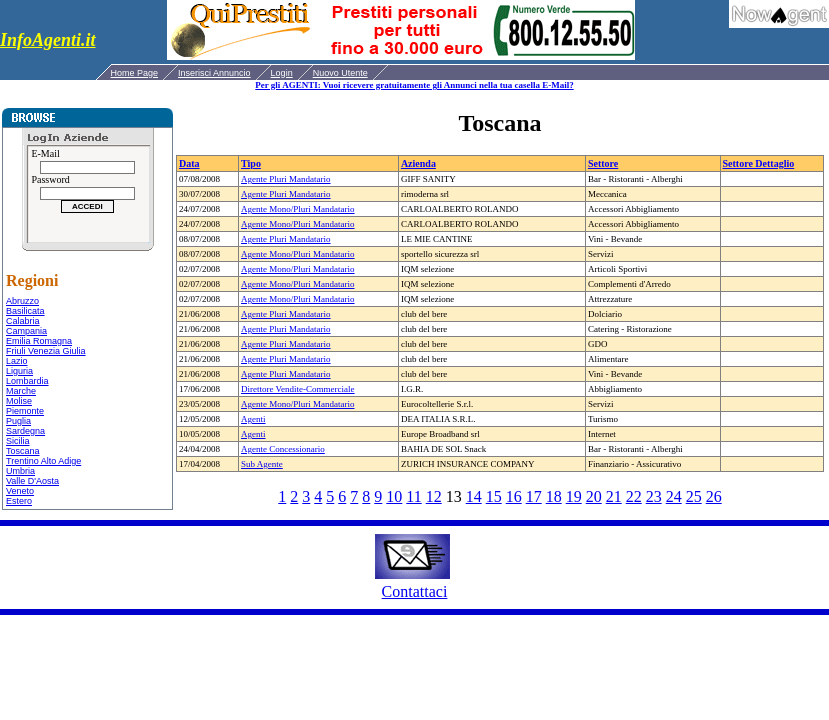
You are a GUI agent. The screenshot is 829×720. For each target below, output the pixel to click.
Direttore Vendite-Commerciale (298, 389)
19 (574, 496)
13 (454, 496)
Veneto (20, 491)
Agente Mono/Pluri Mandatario (297, 209)
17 (534, 496)
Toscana (23, 451)
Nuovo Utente (340, 73)
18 (554, 496)
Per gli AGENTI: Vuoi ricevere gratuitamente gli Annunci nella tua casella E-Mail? (414, 85)
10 (394, 496)
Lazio (17, 361)
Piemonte (25, 411)
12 (434, 496)
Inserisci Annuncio (214, 73)
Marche (21, 391)
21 (614, 496)
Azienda (418, 163)
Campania (26, 331)
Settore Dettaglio (759, 163)
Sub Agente (262, 464)
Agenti (253, 419)
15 (494, 496)
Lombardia (27, 381)
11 (413, 496)
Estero (19, 501)
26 (714, 496)
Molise (19, 401)
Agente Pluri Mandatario (285, 179)
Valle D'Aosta (32, 481)
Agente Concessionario (283, 449)
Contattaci (415, 591)
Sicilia (18, 441)
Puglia (18, 421)
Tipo (251, 163)
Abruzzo (22, 301)
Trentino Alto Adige (43, 461)
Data (189, 163)
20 (594, 496)
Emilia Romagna (39, 341)
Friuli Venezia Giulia (46, 351)
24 (674, 496)
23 (654, 496)
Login (282, 73)
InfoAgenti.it (48, 40)
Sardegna (25, 431)
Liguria (19, 371)
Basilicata (25, 311)
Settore (603, 163)
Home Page (135, 73)
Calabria (23, 321)
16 (514, 496)
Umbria (20, 471)
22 (634, 496)
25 (694, 496)
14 (474, 496)
